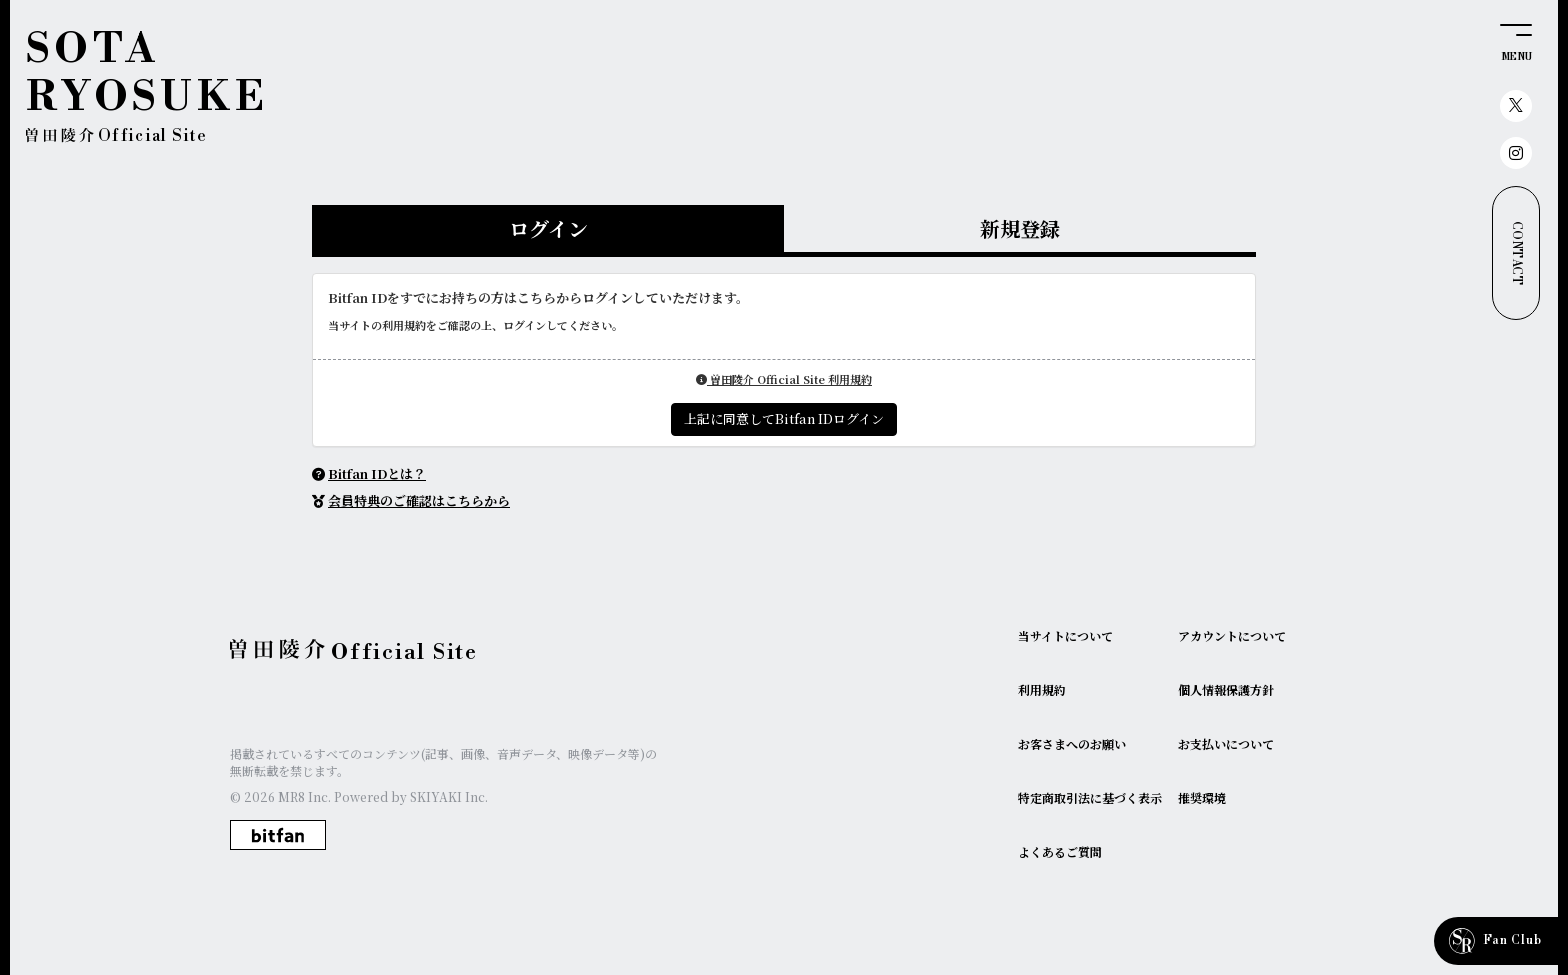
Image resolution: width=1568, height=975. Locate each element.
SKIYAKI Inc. (449, 796)
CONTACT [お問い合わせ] (1516, 253)
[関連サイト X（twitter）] (1516, 106)
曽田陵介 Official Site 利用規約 (784, 379)
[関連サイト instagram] (1516, 153)
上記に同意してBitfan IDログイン (784, 418)
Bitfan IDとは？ (377, 473)
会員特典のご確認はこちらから (419, 500)
